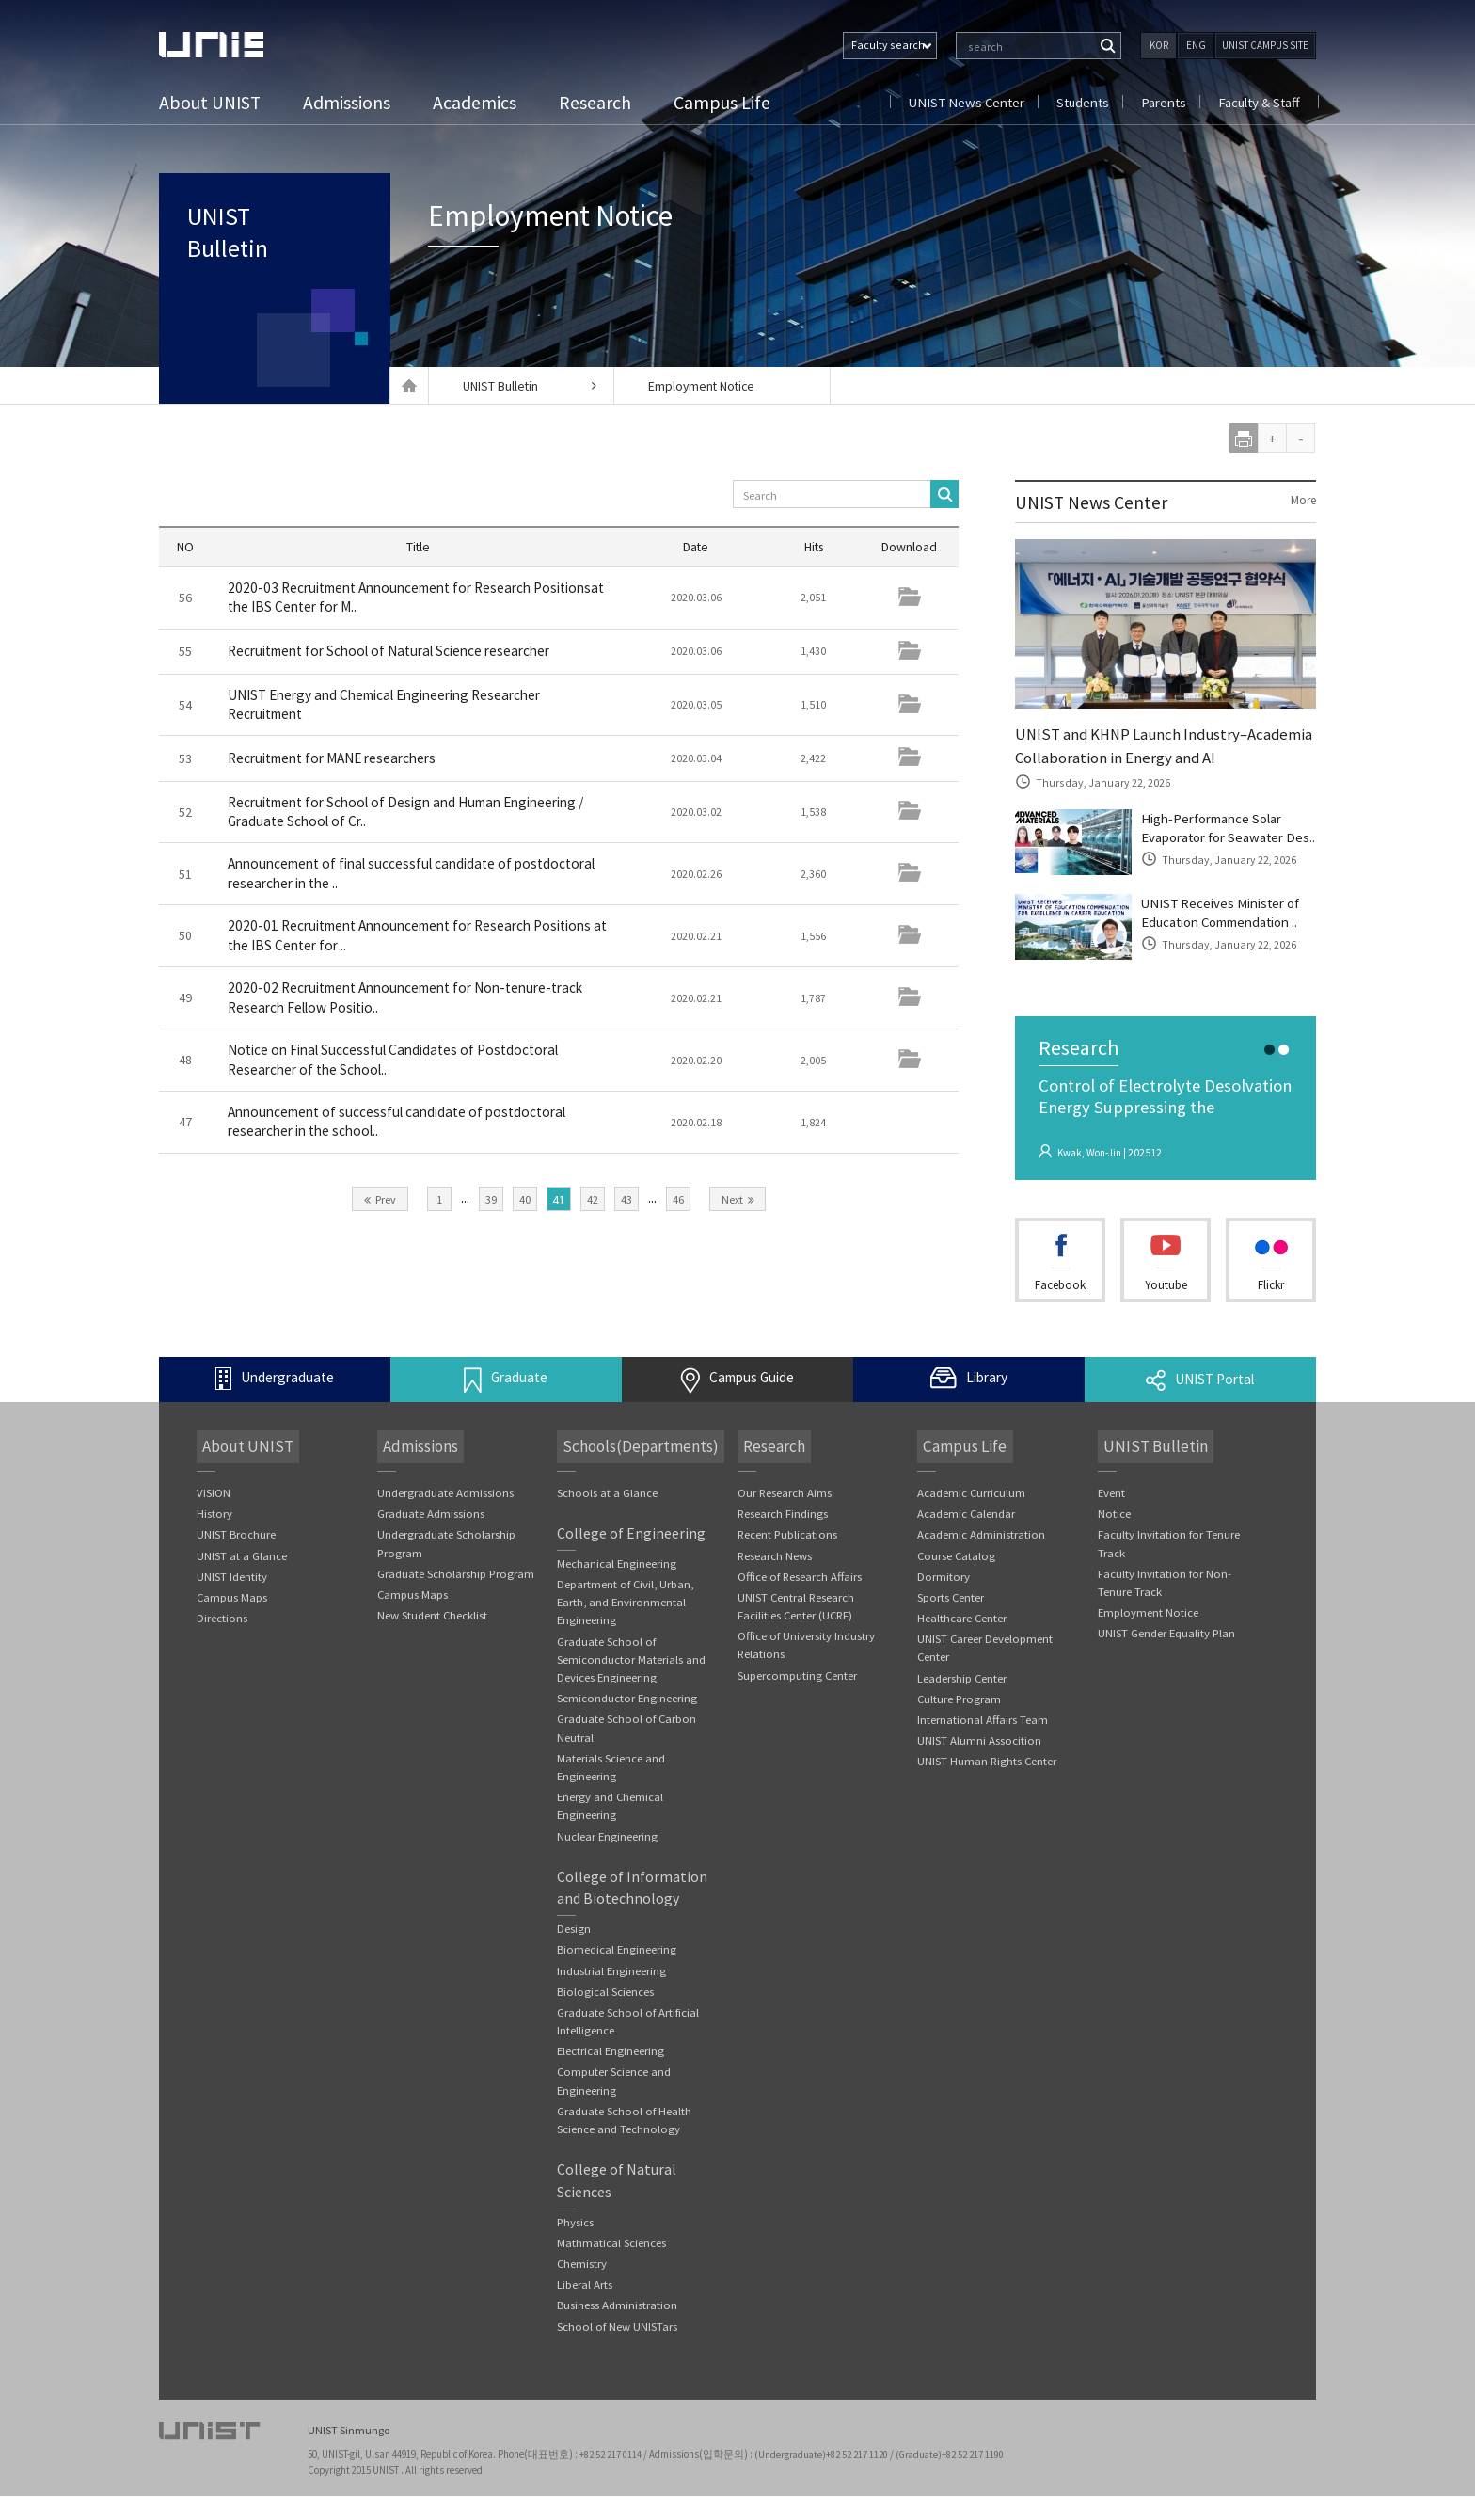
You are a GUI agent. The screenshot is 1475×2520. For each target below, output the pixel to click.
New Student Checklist (432, 1643)
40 (525, 1205)
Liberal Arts (584, 2321)
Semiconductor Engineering (627, 1726)
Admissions (349, 102)
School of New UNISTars (617, 2363)
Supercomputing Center (798, 1703)
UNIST (234, 44)
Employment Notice (704, 385)
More (1301, 500)
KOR (1159, 45)
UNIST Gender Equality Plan (1167, 1660)
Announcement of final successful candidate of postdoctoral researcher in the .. (378, 877)
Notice (1114, 1539)
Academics (477, 102)
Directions (222, 1645)
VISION (213, 1518)
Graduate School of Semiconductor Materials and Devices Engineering (631, 1686)
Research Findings (783, 1539)
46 (678, 1205)
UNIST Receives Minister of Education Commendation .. (1227, 944)
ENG (1196, 45)
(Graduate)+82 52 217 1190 (955, 2477)
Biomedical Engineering (617, 1981)
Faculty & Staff (1257, 102)
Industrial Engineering (612, 2002)
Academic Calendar (966, 1539)
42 (592, 1205)
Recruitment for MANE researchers (340, 760)
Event (1112, 1518)
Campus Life (724, 102)
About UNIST (211, 102)
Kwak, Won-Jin (1093, 1188)
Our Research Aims (785, 1518)
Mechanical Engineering (617, 1589)
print (1244, 438)
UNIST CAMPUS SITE (1265, 45)
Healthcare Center (962, 1645)
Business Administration (617, 2342)
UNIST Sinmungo (350, 2455)
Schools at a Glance (607, 1518)
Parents (1160, 102)
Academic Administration (981, 1561)
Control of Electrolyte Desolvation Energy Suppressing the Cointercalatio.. (1165, 1145)
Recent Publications (788, 1561)
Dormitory (943, 1603)
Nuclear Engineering (607, 1866)
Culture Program (960, 1727)
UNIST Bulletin (248, 250)
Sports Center (951, 1624)
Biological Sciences (605, 2024)
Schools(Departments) (636, 1472)
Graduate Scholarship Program (456, 1600)
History (214, 1539)
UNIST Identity (232, 1603)
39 (491, 1205)
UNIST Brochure (236, 1561)
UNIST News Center (958, 102)
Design (574, 1960)
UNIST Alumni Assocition (979, 1770)
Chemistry (582, 2299)
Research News (775, 1581)
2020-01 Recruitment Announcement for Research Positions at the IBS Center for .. (389, 939)
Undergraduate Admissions (445, 1518)
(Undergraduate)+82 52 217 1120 (825, 2477)
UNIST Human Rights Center (987, 1790)
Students (1077, 102)
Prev (380, 1205)
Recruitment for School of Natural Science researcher (400, 652)
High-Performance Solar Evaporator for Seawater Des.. (1220, 844)
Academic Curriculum (971, 1518)
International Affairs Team (983, 1748)
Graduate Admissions (430, 1539)
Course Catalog (957, 1581)
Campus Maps (232, 1624)
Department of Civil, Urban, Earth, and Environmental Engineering (626, 1629)
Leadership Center (962, 1706)
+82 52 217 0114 (612, 2477)
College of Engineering (631, 1559)
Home (409, 386)
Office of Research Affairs (801, 1603)
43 (626, 1205)
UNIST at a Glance (242, 1581)
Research (598, 102)
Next (737, 1205)
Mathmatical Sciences (611, 2279)
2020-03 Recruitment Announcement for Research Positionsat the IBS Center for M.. (389, 598)
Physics (576, 2257)
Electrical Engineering (611, 2084)
